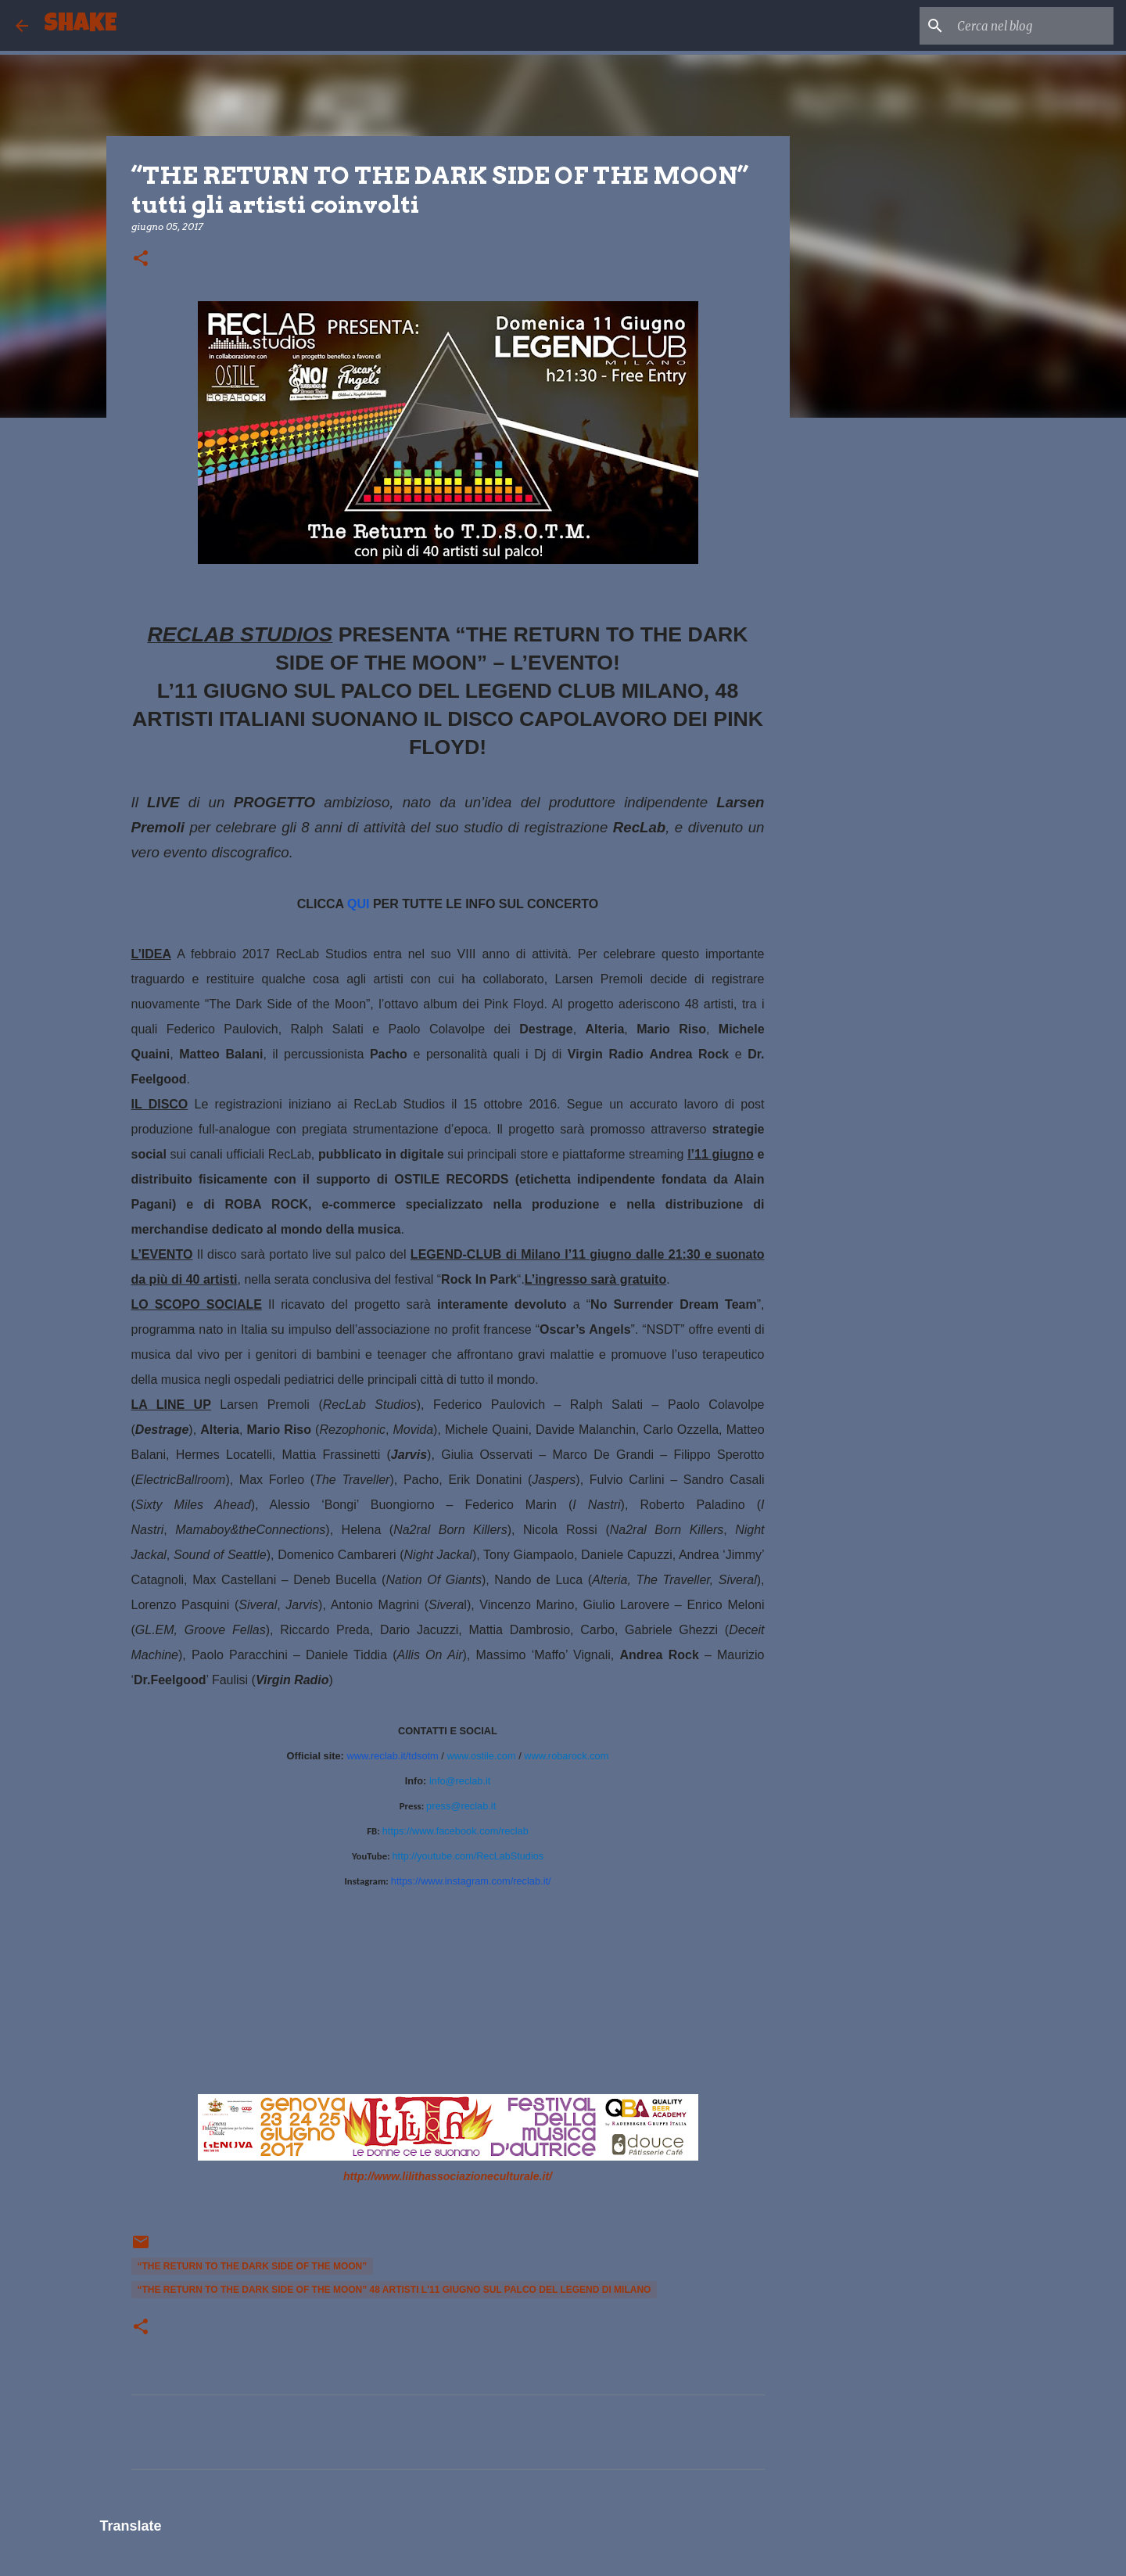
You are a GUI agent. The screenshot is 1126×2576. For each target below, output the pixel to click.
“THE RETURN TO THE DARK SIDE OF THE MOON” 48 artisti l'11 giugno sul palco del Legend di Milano (394, 2289)
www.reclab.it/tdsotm (392, 1756)
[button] (140, 259)
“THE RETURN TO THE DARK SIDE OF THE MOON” (253, 2266)
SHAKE (80, 25)
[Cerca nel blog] (1031, 26)
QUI (358, 904)
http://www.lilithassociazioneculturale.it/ (447, 2176)
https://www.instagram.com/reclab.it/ (471, 1881)
